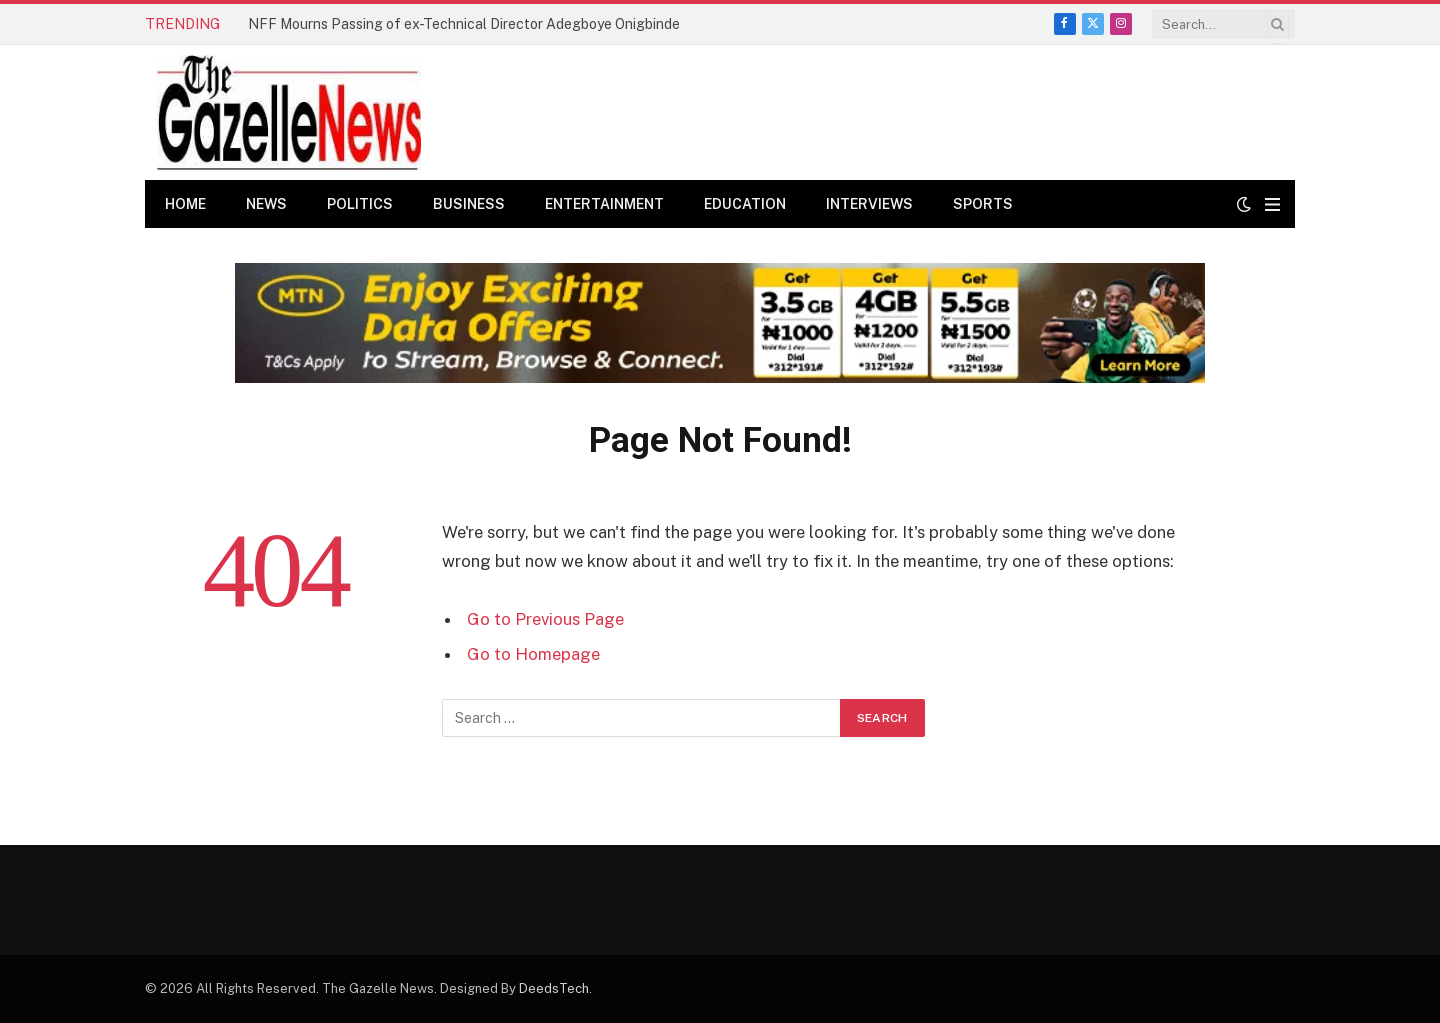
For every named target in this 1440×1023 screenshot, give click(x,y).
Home (185, 204)
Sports (983, 204)
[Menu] (1272, 204)
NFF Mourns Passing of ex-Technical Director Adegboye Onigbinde (464, 24)
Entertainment (604, 204)
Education (745, 204)
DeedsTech (554, 988)
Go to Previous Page (545, 619)
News (266, 204)
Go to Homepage (533, 654)
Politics (360, 204)
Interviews (869, 204)
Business (469, 204)
